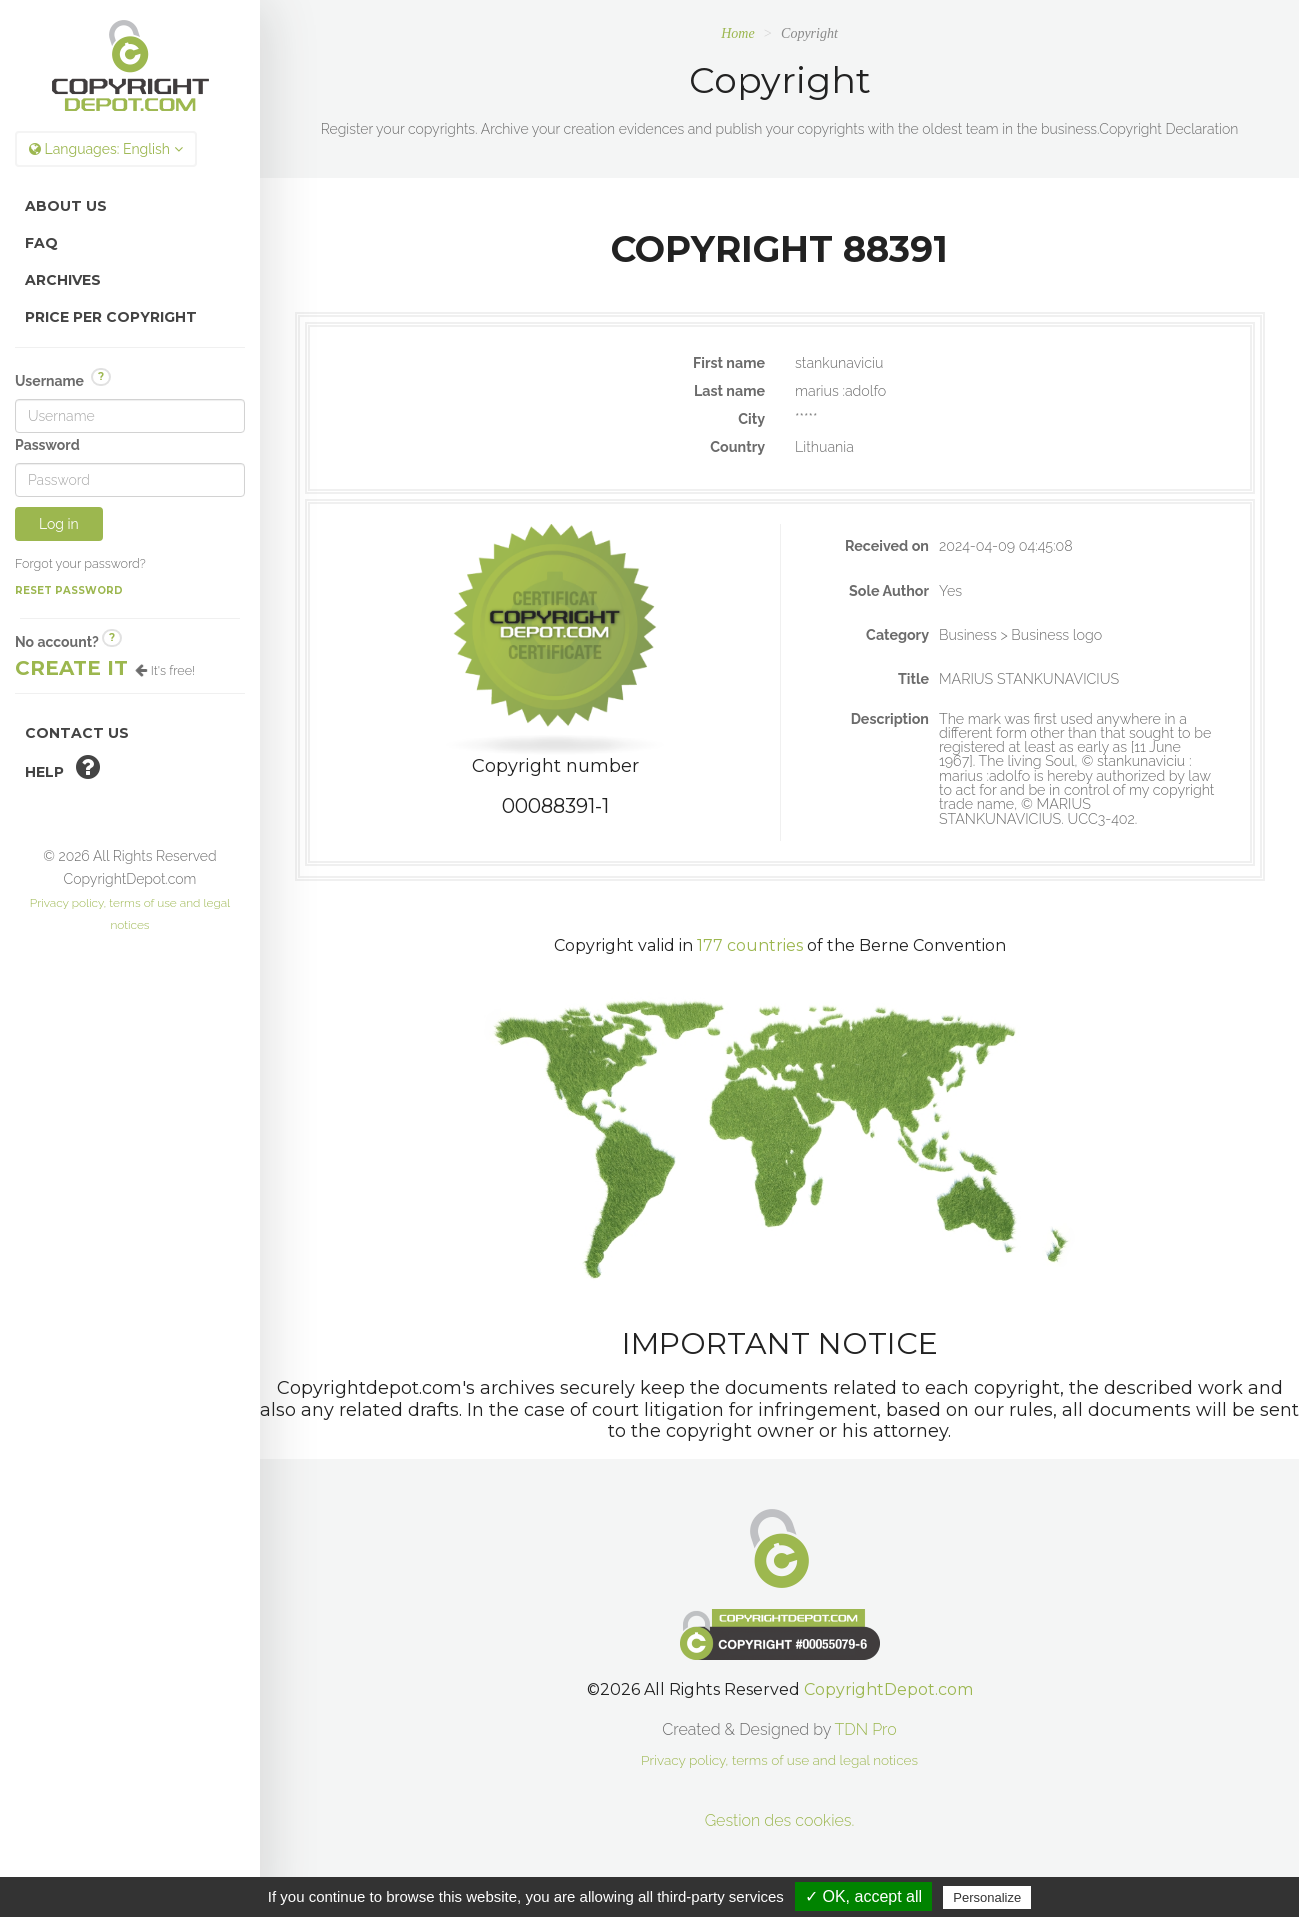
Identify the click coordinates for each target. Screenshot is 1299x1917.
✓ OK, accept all (863, 1896)
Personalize (987, 1897)
